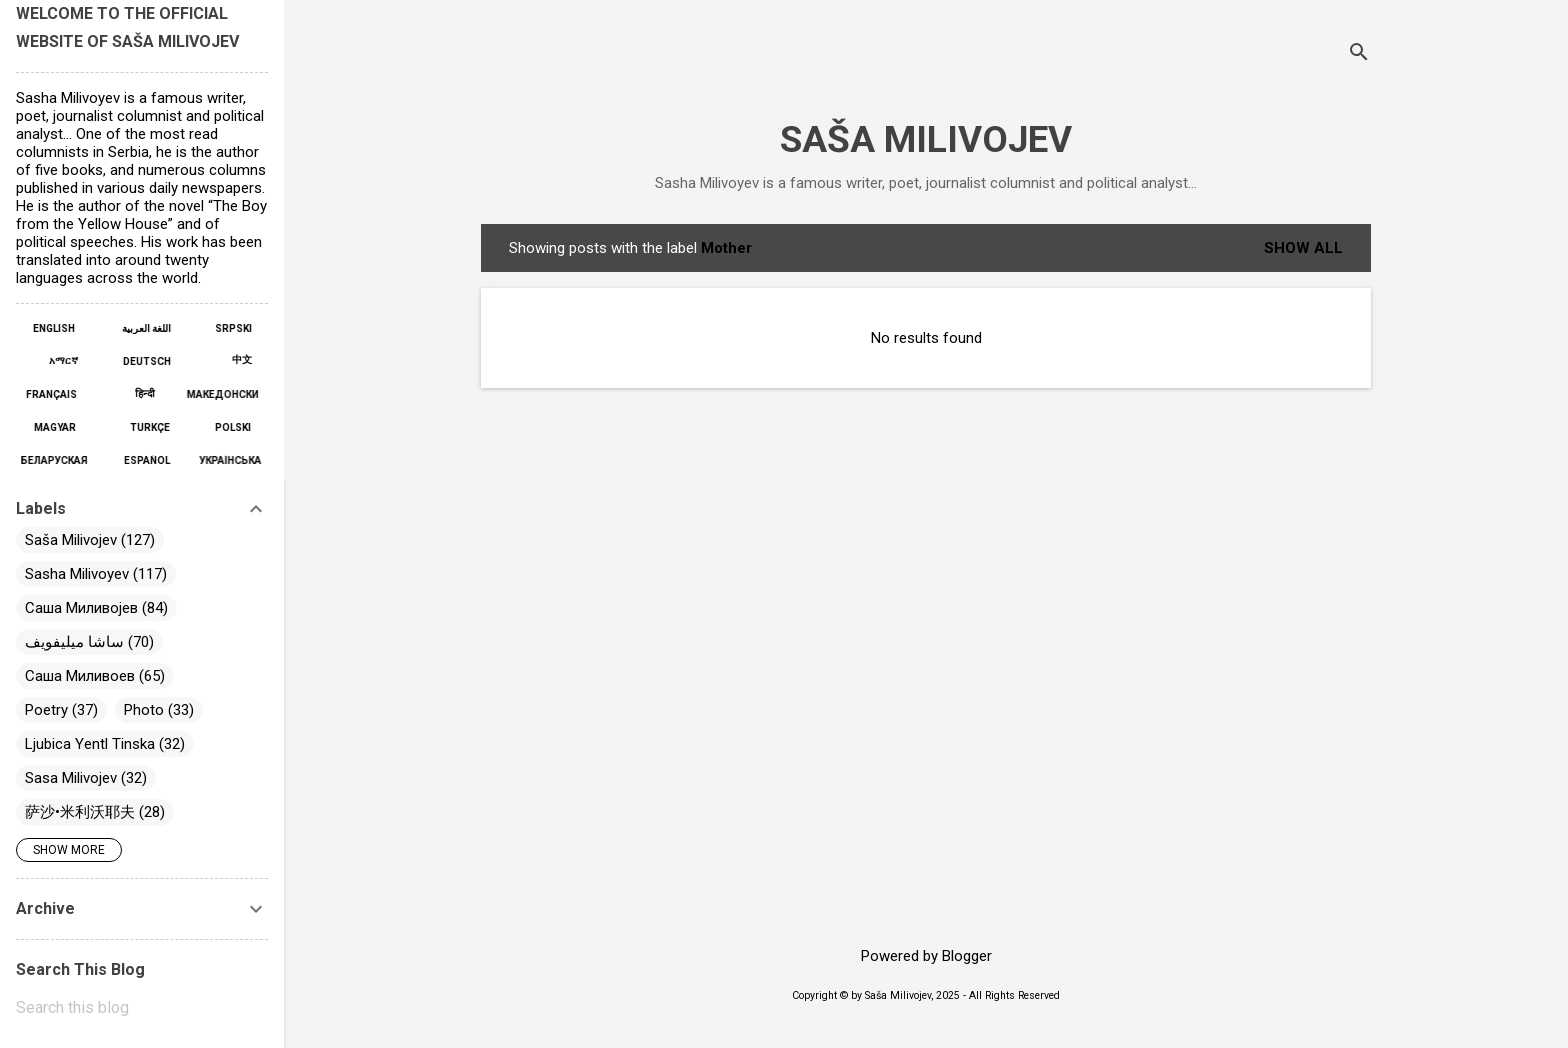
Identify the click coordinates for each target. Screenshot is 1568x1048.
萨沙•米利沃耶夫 (80, 812)
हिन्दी (145, 393)
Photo (144, 710)
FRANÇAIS (56, 394)
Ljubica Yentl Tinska (90, 744)
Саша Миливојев (81, 608)
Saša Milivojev (71, 540)
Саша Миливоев (80, 676)
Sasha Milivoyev (77, 574)
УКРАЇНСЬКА (224, 460)
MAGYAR (61, 427)
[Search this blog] (142, 1008)
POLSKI (228, 427)
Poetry (46, 710)
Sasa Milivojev (71, 778)
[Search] (1359, 54)
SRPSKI (228, 328)
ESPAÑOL (147, 460)
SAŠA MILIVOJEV (926, 139)
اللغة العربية (144, 328)
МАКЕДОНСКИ (213, 394)
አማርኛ (68, 360)
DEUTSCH (145, 361)
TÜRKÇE (148, 427)
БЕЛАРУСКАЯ (58, 460)
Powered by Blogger (926, 956)
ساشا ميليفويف (74, 642)
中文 (237, 359)
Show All (1303, 248)
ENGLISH (60, 328)
